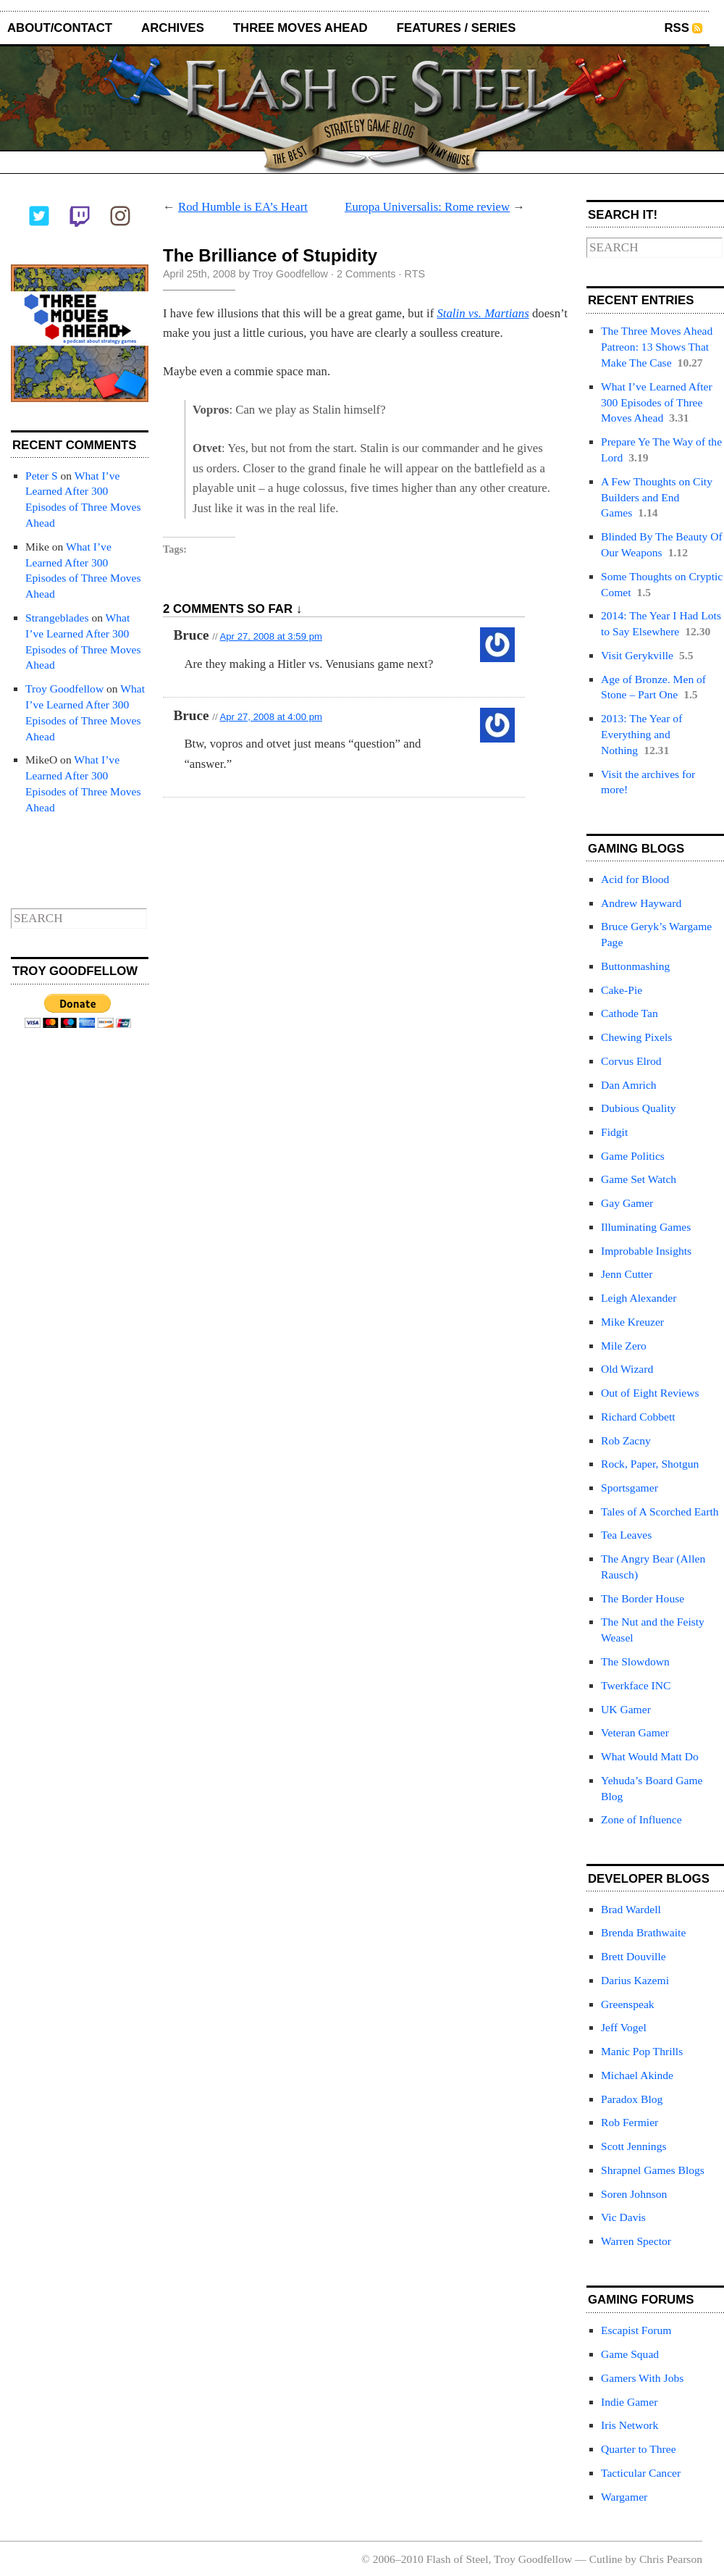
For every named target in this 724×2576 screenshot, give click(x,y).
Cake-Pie (621, 990)
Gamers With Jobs (642, 2378)
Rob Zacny (626, 1440)
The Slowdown (635, 1661)
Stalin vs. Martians (483, 313)
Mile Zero (624, 1345)
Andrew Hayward (641, 903)
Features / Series (456, 28)
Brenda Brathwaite (643, 1932)
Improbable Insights (646, 1251)
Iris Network (629, 2425)
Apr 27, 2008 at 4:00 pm (270, 716)
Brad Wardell (631, 1909)
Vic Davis (623, 2217)
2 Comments (366, 274)
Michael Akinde (637, 2075)
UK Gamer (626, 1709)
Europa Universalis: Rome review (427, 207)
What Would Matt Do (650, 1756)
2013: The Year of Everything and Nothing (641, 734)
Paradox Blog (631, 2099)
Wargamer (624, 2497)
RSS (676, 28)
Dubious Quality (638, 1108)
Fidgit (614, 1132)
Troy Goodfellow (64, 688)
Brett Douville (633, 1956)
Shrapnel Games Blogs (652, 2170)
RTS (415, 274)
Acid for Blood (635, 879)
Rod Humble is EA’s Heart (243, 207)
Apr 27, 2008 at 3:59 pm (270, 636)
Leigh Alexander (638, 1298)
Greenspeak (627, 2004)
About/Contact (59, 28)
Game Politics (633, 1156)
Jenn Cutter (626, 1274)
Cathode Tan (629, 1013)
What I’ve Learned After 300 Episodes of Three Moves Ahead (656, 402)
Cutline (606, 2559)
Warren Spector (636, 2241)
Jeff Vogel (624, 2027)
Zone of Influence (641, 1819)
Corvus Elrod (631, 1061)
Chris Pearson (670, 2559)
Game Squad (630, 2354)
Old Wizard (627, 1369)
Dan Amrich (629, 1085)
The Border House (642, 1598)
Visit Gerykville (637, 655)
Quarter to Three (638, 2449)
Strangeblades (56, 617)
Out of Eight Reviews (650, 1393)
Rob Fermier (629, 2122)
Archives (172, 28)
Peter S (41, 475)
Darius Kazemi (635, 1980)
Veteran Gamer (635, 1732)
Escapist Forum (636, 2330)
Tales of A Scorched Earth (660, 1511)
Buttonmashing (635, 966)
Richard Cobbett (638, 1416)
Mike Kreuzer (632, 1322)
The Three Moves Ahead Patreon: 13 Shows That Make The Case (656, 347)
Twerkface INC (635, 1685)
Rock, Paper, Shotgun (650, 1464)
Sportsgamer (629, 1487)
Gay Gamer (627, 1203)
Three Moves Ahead (300, 28)
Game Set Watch (638, 1179)
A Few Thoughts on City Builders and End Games (656, 497)
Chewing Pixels (636, 1037)
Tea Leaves (626, 1535)
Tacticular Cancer (641, 2473)
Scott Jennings (634, 2146)
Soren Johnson (634, 2194)
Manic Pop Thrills (642, 2051)
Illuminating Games (646, 1227)
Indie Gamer (629, 2402)
